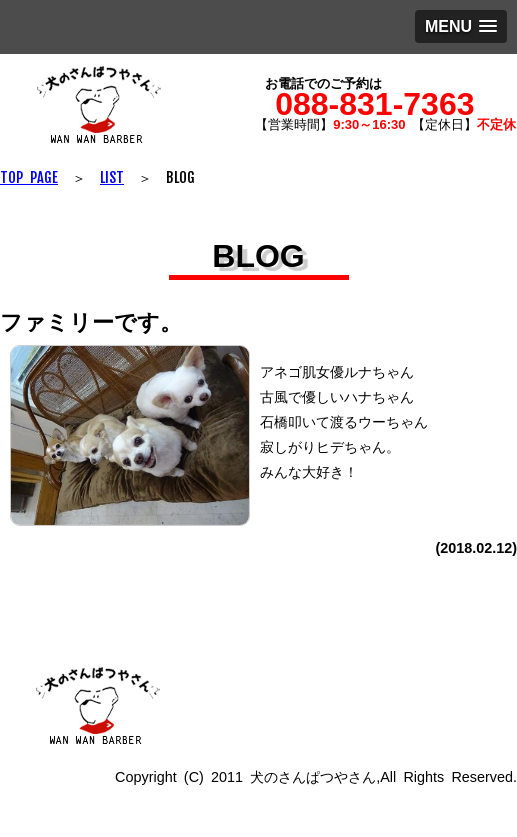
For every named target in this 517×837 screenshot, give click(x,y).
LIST (112, 177)
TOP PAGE (29, 177)
